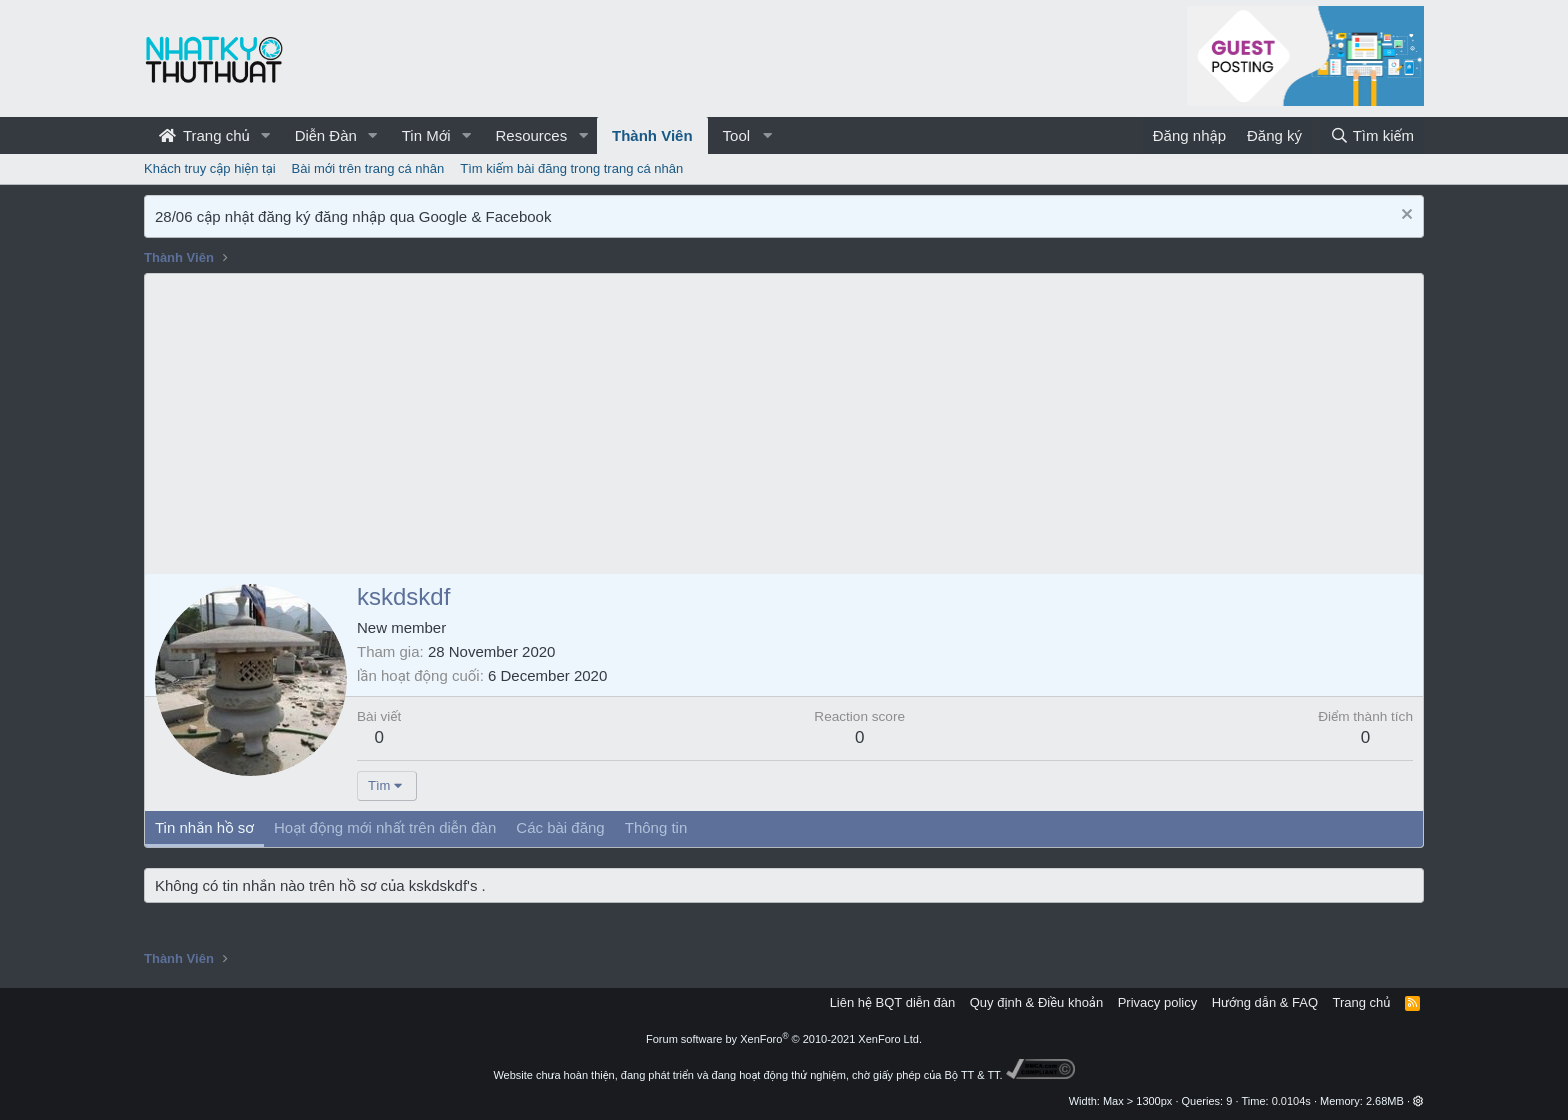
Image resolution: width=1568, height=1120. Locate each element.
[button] (266, 135)
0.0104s (1291, 1101)
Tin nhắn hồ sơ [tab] (204, 827)
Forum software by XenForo (784, 1039)
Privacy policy (1157, 1002)
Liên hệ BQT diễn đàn (893, 1002)
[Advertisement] (784, 424)
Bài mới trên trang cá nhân (368, 168)
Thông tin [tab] (656, 827)
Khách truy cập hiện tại (210, 168)
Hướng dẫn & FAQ (1265, 1002)
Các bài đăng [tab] (560, 827)
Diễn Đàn (326, 135)
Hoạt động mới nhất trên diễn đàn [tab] (385, 827)
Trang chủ (204, 135)
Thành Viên (652, 135)
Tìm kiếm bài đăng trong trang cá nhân (571, 168)
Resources (531, 135)
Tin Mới (426, 135)
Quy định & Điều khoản (1036, 1002)
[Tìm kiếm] (1372, 135)
